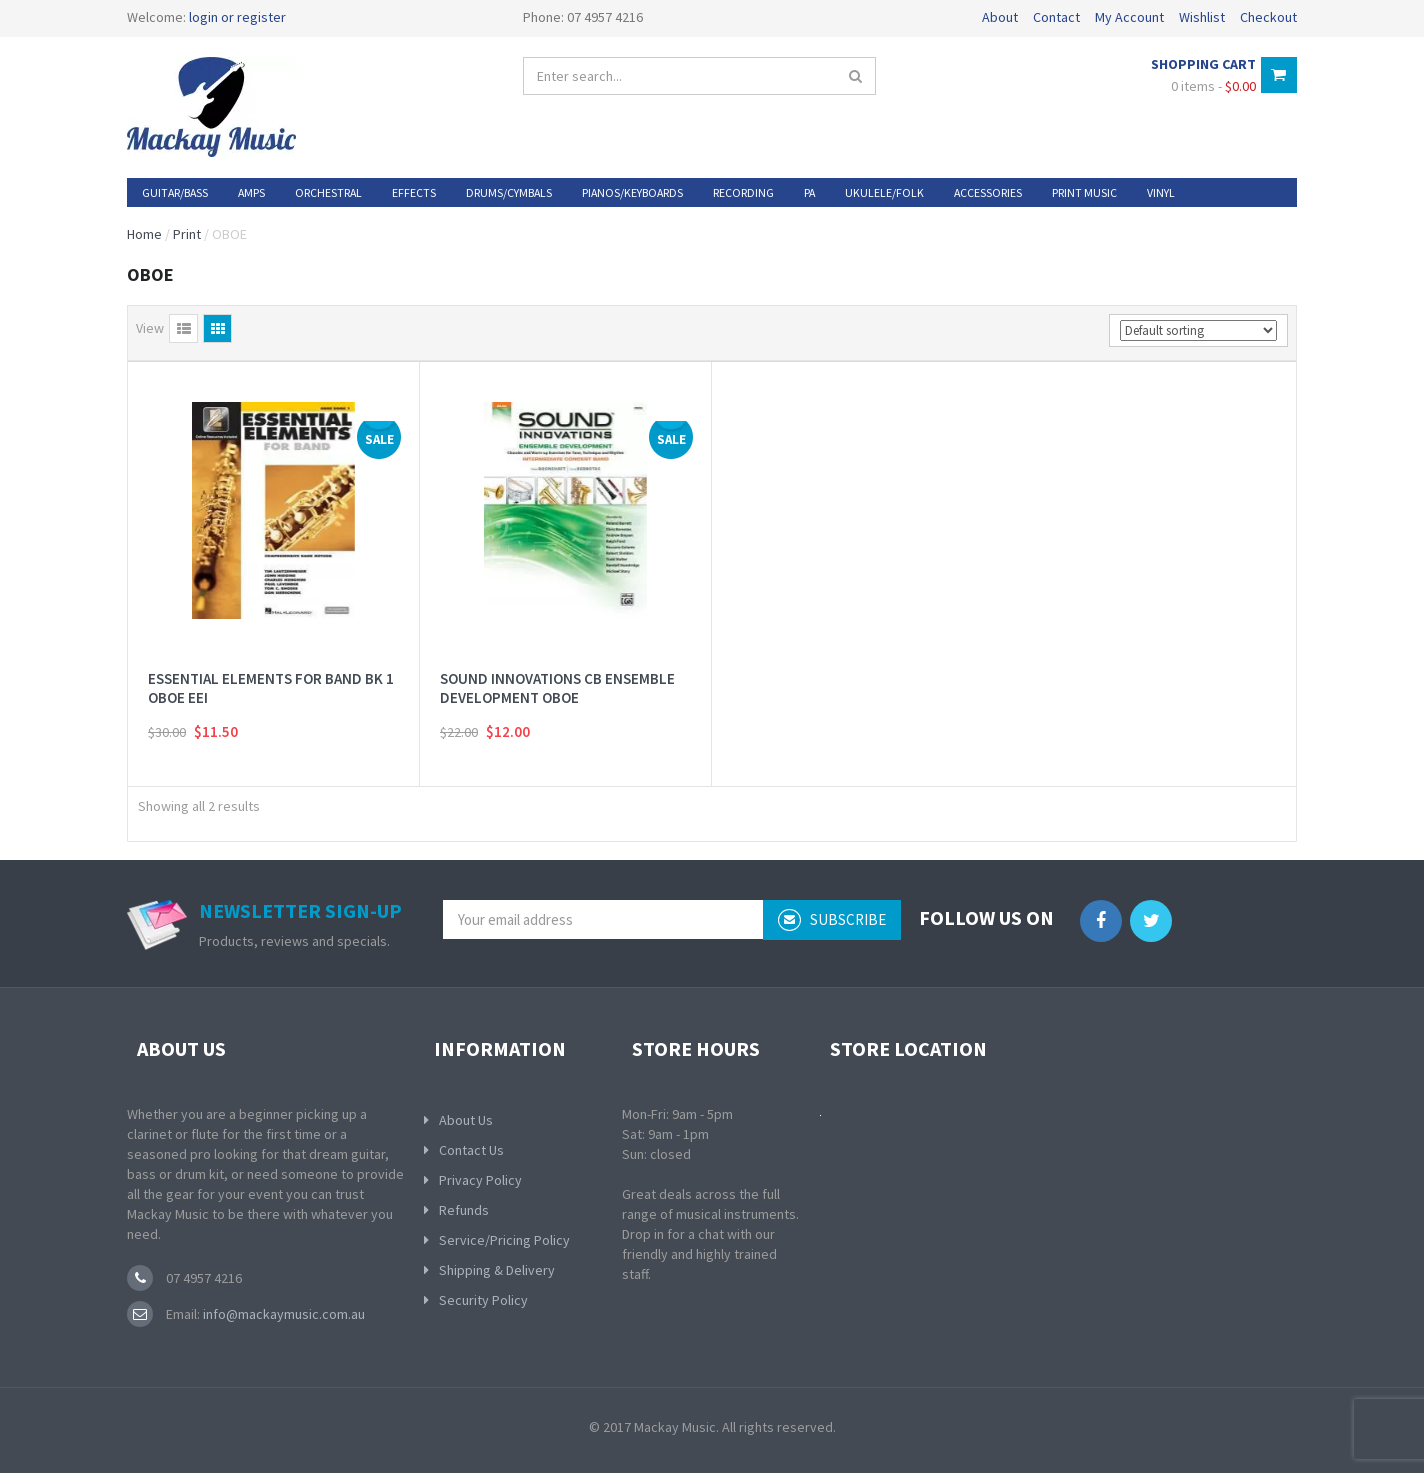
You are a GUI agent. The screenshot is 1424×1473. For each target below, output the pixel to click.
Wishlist (1202, 17)
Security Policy (483, 1300)
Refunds (464, 1210)
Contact (1056, 17)
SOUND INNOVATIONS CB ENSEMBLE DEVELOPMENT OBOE (557, 688)
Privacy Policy (480, 1180)
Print (187, 234)
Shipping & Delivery (497, 1270)
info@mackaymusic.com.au (282, 1314)
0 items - (1213, 86)
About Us (466, 1120)
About (1000, 17)
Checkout (1268, 17)
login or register (237, 17)
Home (144, 234)
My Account (1129, 17)
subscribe (832, 920)
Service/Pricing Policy (504, 1240)
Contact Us (471, 1150)
